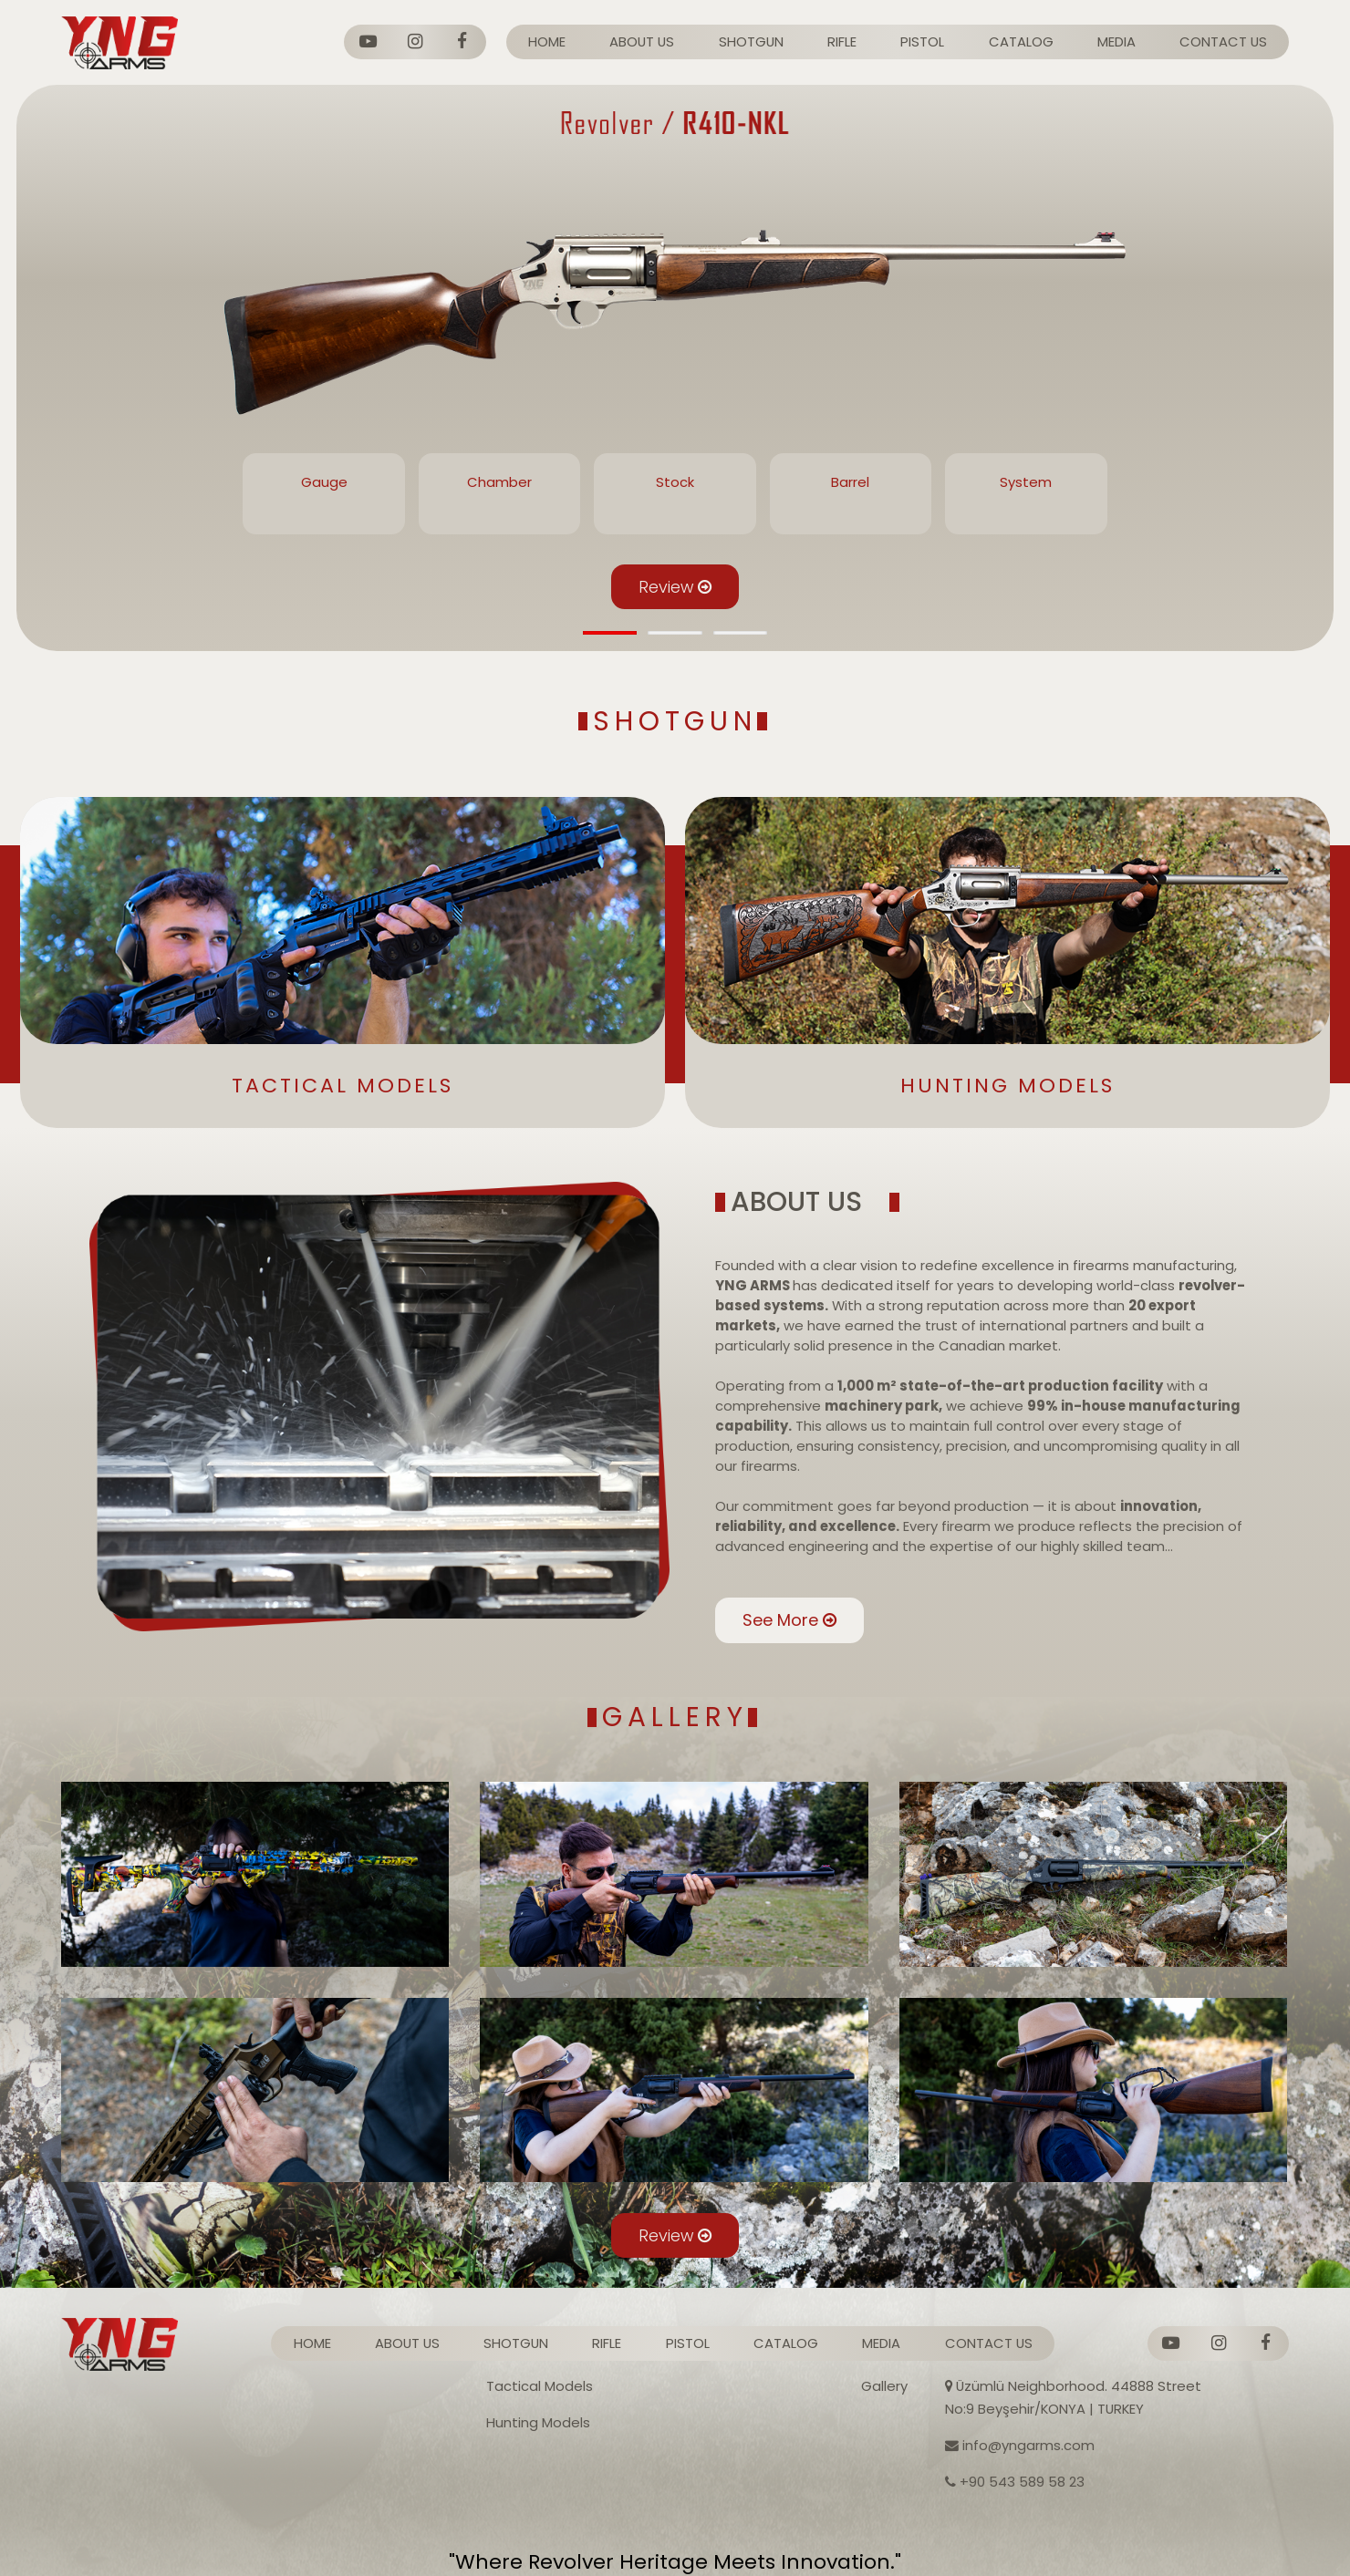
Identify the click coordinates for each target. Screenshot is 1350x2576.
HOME (547, 41)
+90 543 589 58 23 (1015, 2481)
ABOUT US (641, 41)
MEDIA (1116, 41)
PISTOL (922, 41)
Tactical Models (539, 2385)
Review (675, 586)
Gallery (884, 2385)
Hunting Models (538, 2422)
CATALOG (1021, 41)
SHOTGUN (751, 41)
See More (754, 1641)
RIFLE (842, 41)
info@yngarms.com (1020, 2445)
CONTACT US (1223, 41)
